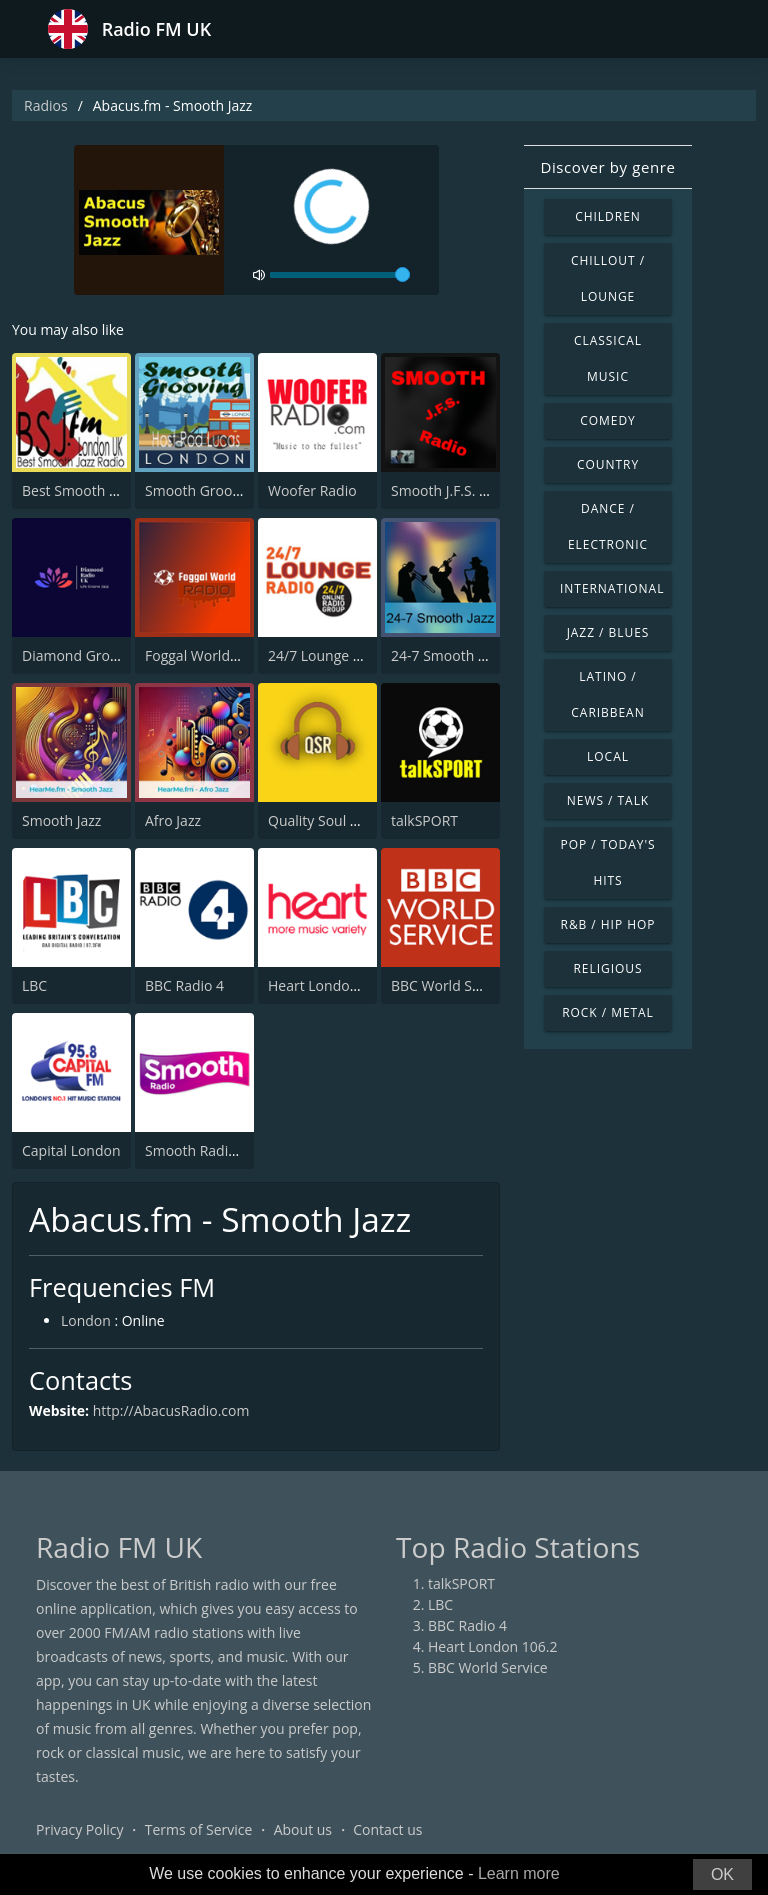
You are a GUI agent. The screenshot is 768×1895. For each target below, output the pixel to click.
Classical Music (608, 358)
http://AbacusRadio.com (171, 1410)
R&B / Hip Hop (608, 924)
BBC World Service (451, 985)
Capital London (71, 1150)
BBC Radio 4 (184, 985)
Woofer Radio (312, 490)
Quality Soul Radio (327, 820)
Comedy (608, 420)
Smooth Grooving (202, 490)
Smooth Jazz (61, 820)
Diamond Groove (77, 655)
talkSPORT (424, 820)
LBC (34, 985)
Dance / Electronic (608, 526)
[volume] (340, 275)
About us (303, 1829)
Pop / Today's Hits (607, 862)
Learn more (519, 1873)
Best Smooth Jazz (78, 490)
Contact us (387, 1829)
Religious (607, 968)
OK (722, 1874)
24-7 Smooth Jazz (447, 655)
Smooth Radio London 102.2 (237, 1150)
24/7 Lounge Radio (329, 655)
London (86, 1321)
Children (608, 216)
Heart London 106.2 (333, 985)
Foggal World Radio (208, 655)
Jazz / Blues (608, 632)
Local (608, 756)
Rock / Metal (608, 1012)
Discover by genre (607, 167)
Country (608, 464)
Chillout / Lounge (608, 278)
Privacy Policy (79, 1829)
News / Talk (608, 800)
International (612, 588)
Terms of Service (199, 1829)
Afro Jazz (173, 820)
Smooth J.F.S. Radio (453, 490)
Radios (46, 105)
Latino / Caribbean (607, 694)
